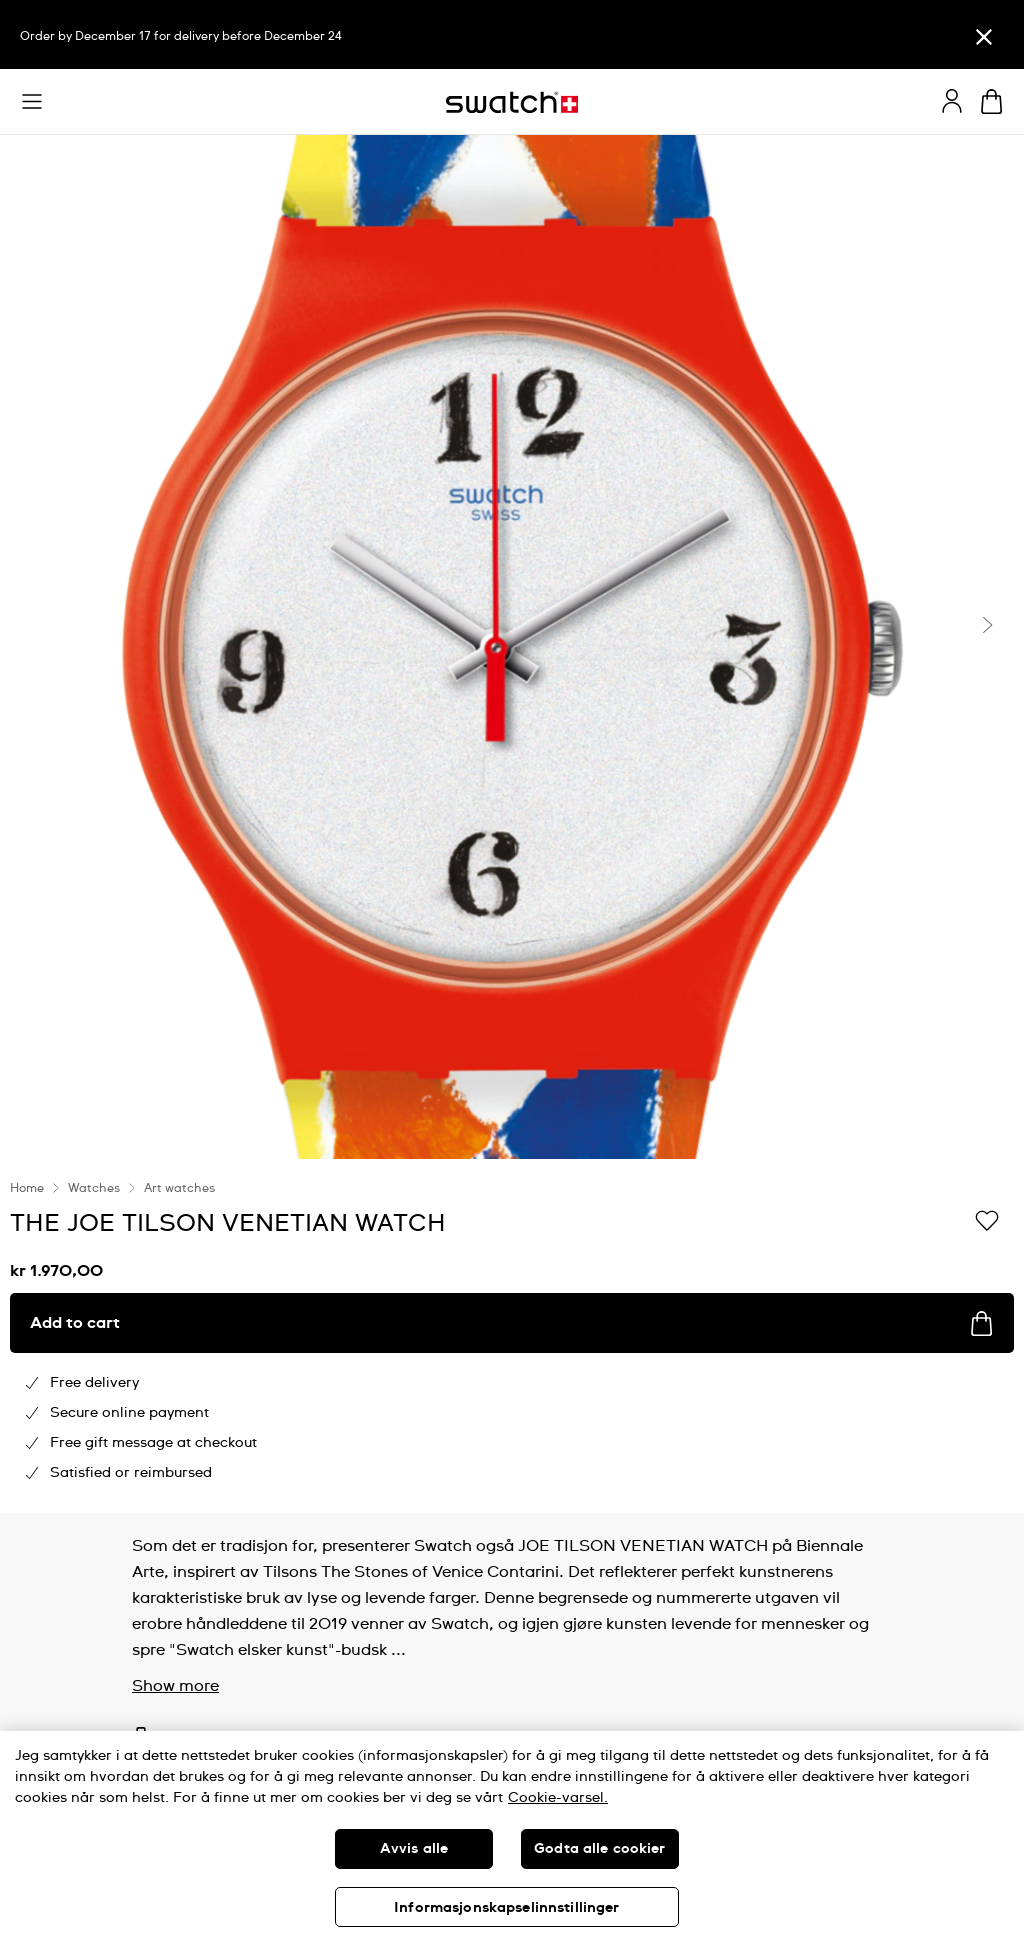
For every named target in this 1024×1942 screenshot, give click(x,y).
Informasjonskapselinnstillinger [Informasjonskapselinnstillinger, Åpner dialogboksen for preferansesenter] (506, 1908)
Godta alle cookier (600, 1849)
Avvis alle (414, 1849)
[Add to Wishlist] (987, 1222)
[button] (32, 102)
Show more (175, 1686)
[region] (512, 1336)
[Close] (984, 37)
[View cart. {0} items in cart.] (991, 101)
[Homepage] (512, 102)
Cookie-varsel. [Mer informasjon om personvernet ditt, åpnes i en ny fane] (558, 1798)
